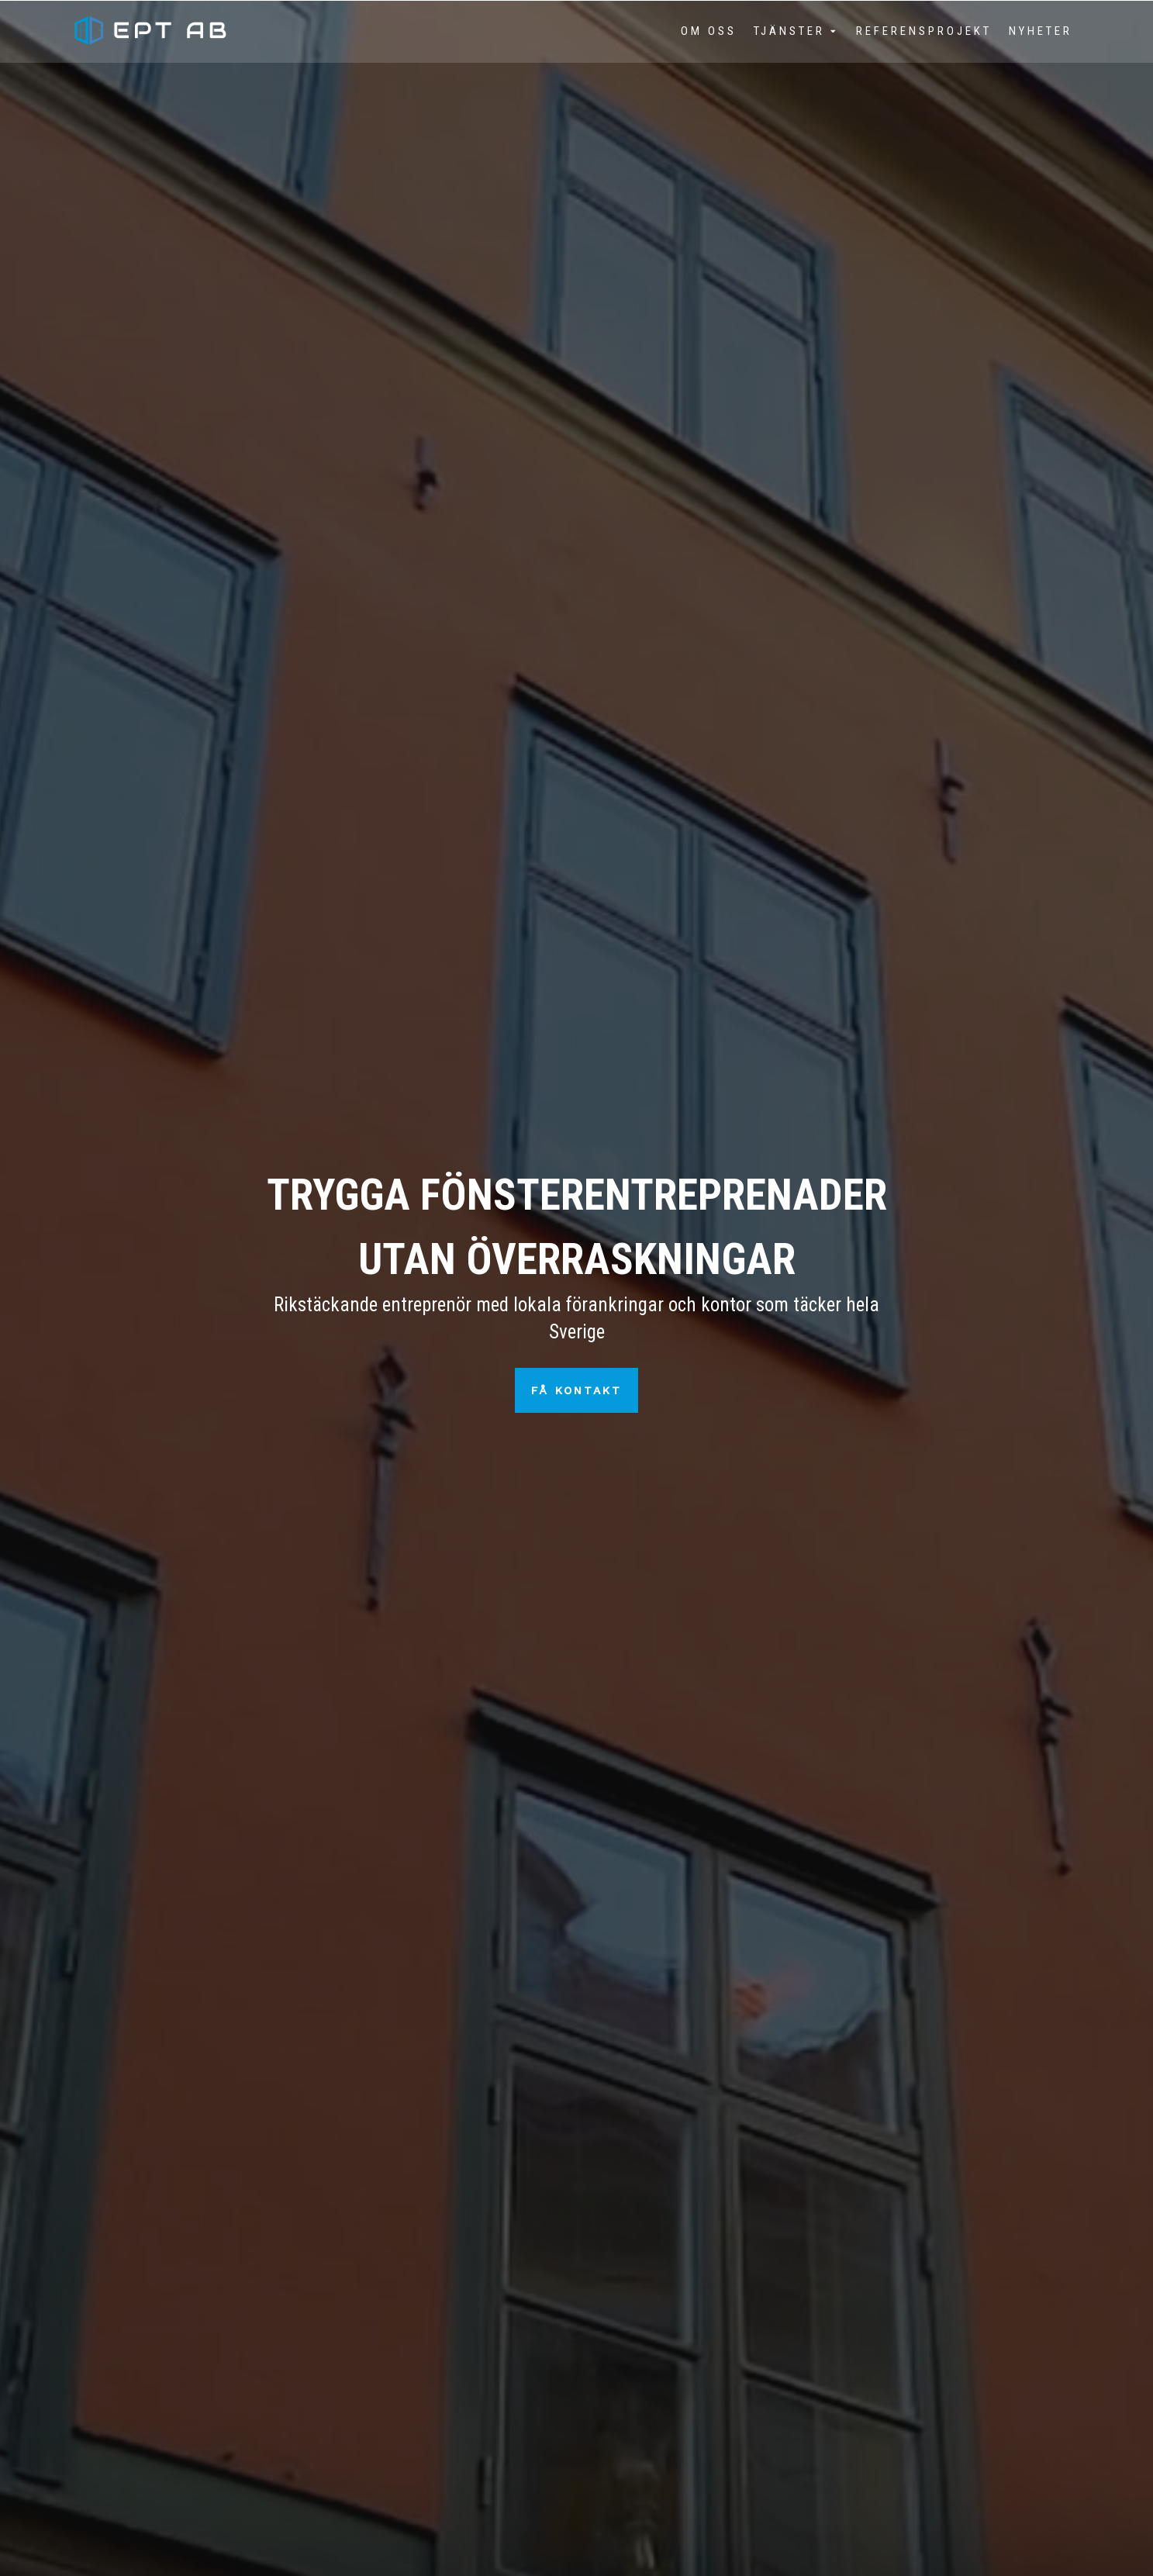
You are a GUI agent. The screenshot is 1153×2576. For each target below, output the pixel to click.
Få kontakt (576, 1390)
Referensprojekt (924, 31)
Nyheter (1040, 31)
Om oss (709, 31)
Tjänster (789, 31)
